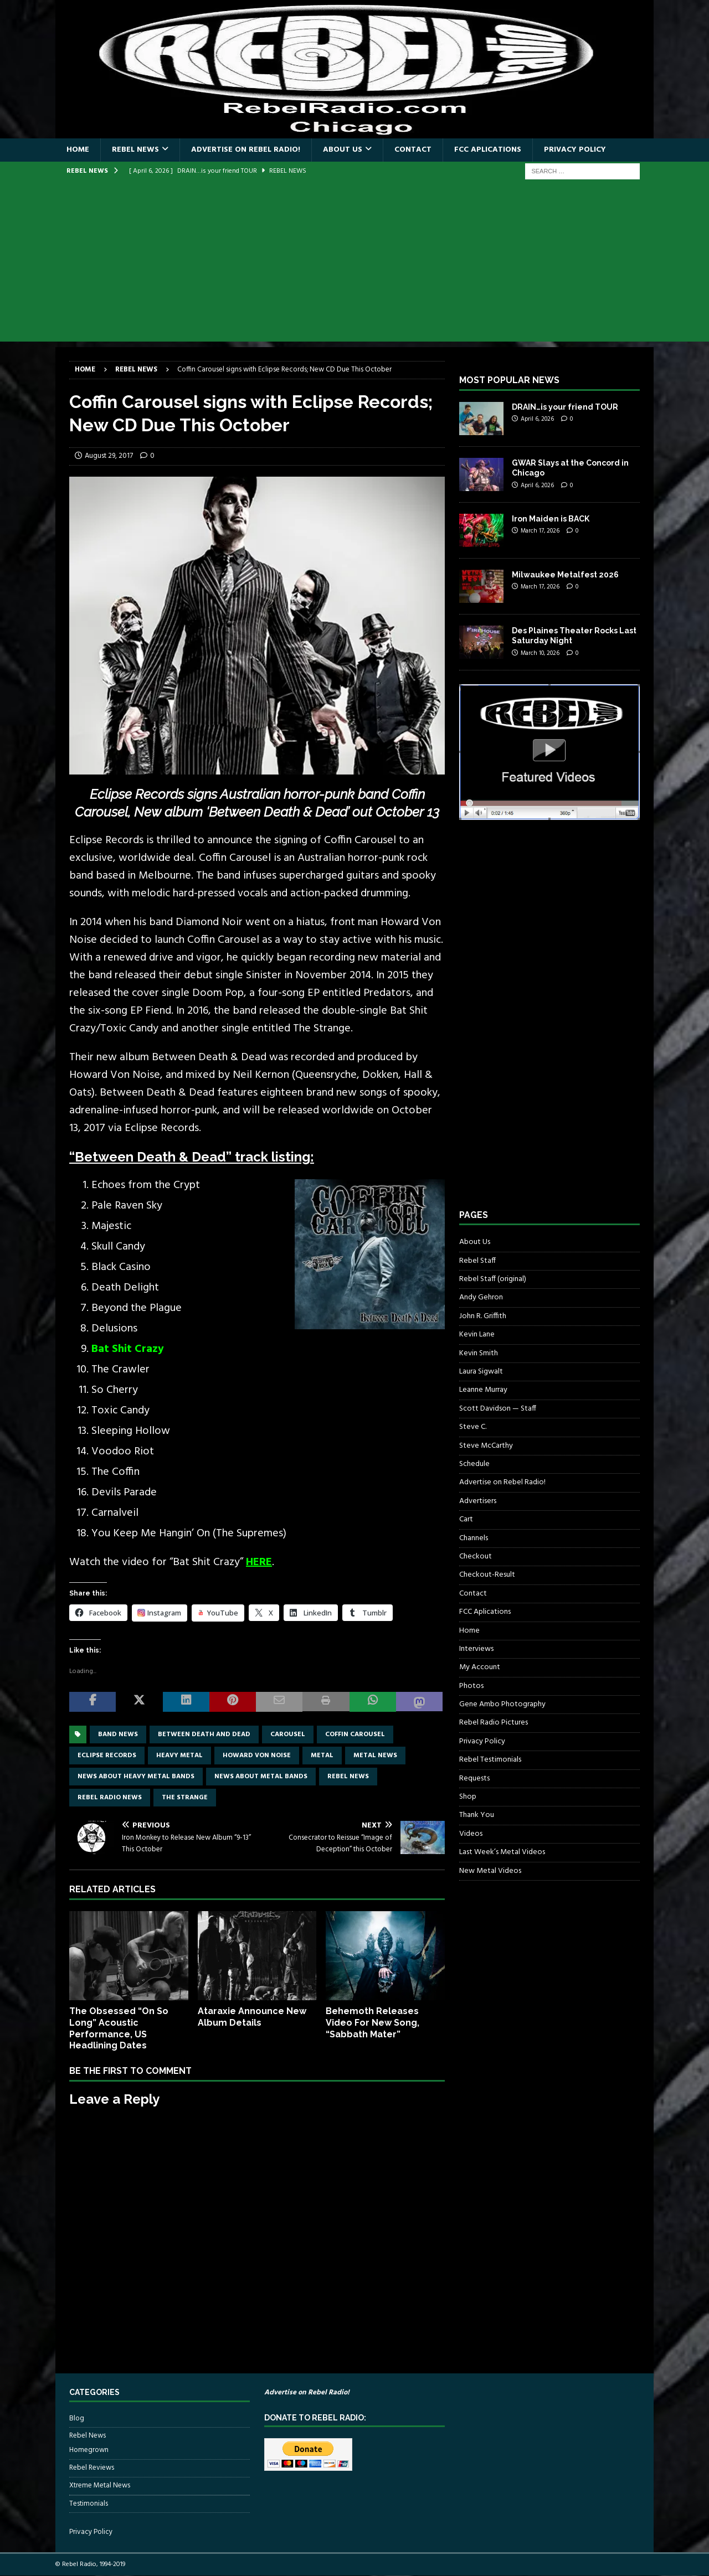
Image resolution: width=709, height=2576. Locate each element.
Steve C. (472, 1427)
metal (322, 1755)
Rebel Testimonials (490, 1759)
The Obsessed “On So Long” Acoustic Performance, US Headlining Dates (118, 2028)
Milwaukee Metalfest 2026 (565, 574)
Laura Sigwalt (481, 1371)
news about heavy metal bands (136, 1776)
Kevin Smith (478, 1353)
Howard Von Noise (257, 1755)
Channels (473, 1538)
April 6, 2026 (537, 419)
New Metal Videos (490, 1871)
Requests (474, 1778)
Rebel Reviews (91, 2468)
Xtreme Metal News (99, 2485)
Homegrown (89, 2450)
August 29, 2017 (109, 456)
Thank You (476, 1815)
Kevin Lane (477, 1334)
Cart (466, 1519)
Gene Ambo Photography (502, 1704)
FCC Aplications (487, 149)
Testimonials (88, 2504)
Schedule (474, 1464)
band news (118, 1734)
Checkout (475, 1556)
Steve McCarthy (486, 1445)
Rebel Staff (477, 1261)
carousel (287, 1734)
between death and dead (204, 1734)
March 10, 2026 (540, 653)
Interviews (476, 1649)
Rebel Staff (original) (492, 1279)
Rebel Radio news (110, 1797)
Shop (467, 1796)
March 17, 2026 (540, 531)
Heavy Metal (179, 1755)
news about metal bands (260, 1776)
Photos (471, 1686)
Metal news (375, 1755)
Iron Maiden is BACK (550, 518)
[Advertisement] (354, 264)
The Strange (185, 1797)
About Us (342, 149)
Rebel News (135, 149)
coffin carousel (355, 1734)
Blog (76, 2418)
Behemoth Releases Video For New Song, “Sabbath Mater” (372, 2023)
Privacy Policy (575, 149)
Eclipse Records (107, 1755)
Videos (470, 1834)
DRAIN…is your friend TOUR (565, 406)
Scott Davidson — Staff (497, 1408)
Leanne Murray (483, 1389)
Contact (412, 149)
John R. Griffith (482, 1316)
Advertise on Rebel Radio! (245, 149)
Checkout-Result (487, 1574)
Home (77, 149)
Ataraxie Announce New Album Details (252, 2017)
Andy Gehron (481, 1297)
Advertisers (477, 1501)
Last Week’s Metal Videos (502, 1852)
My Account (479, 1667)
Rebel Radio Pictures (493, 1722)
